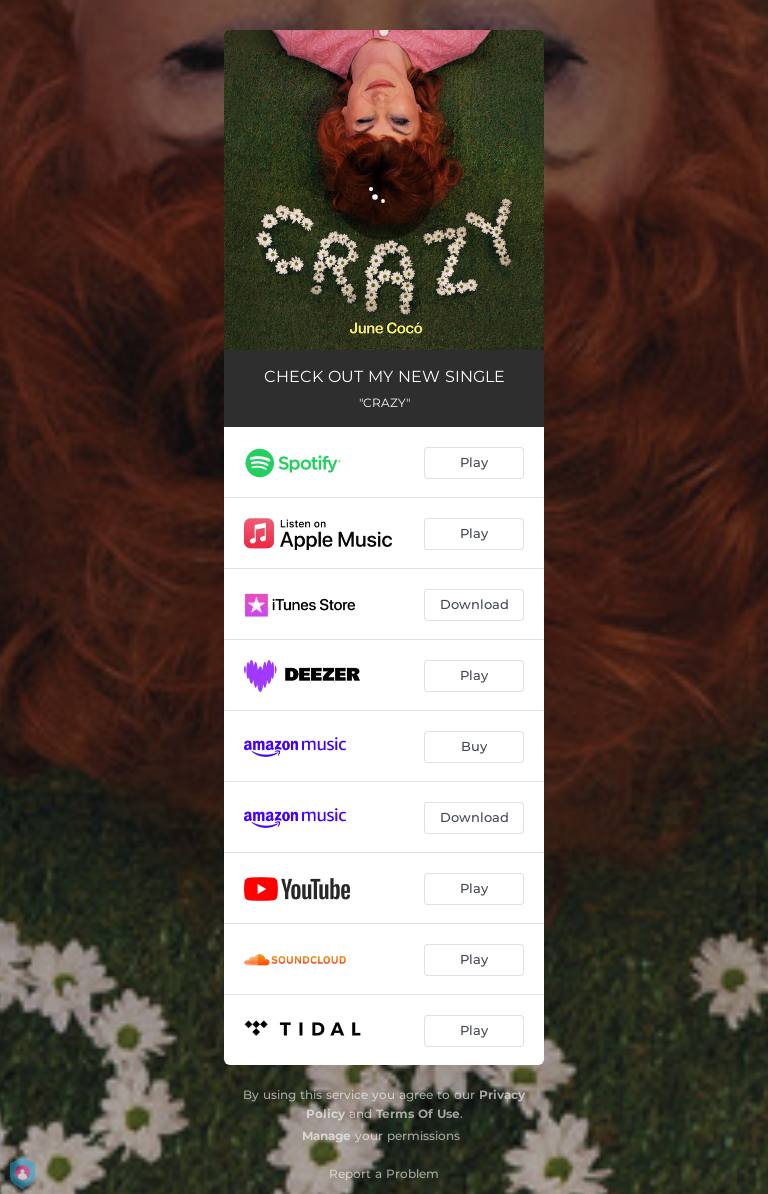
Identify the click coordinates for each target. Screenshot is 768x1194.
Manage (326, 1135)
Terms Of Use (418, 1113)
